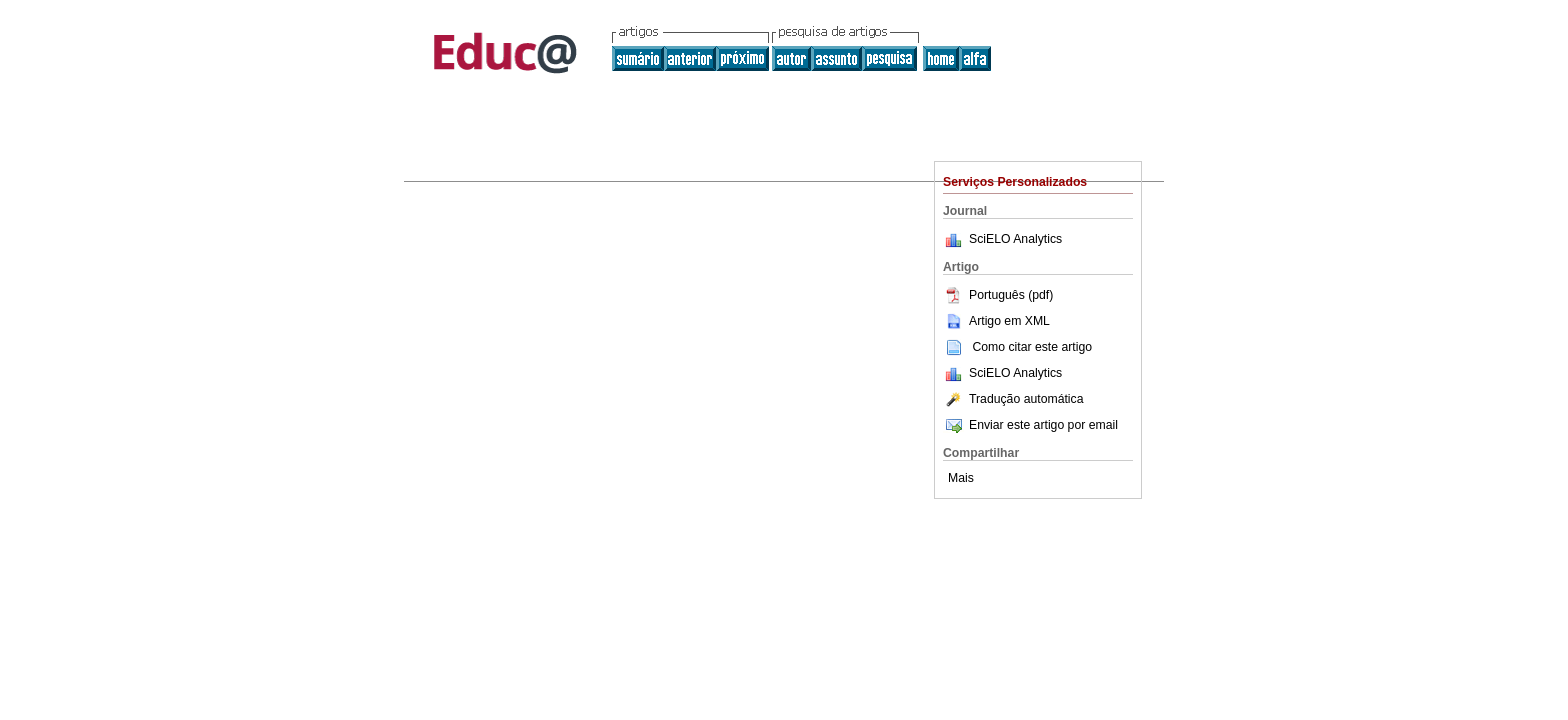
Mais (961, 478)
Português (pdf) (998, 295)
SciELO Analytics (1015, 239)
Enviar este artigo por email (1030, 425)
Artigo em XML (996, 321)
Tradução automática (1013, 399)
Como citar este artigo (1032, 347)
